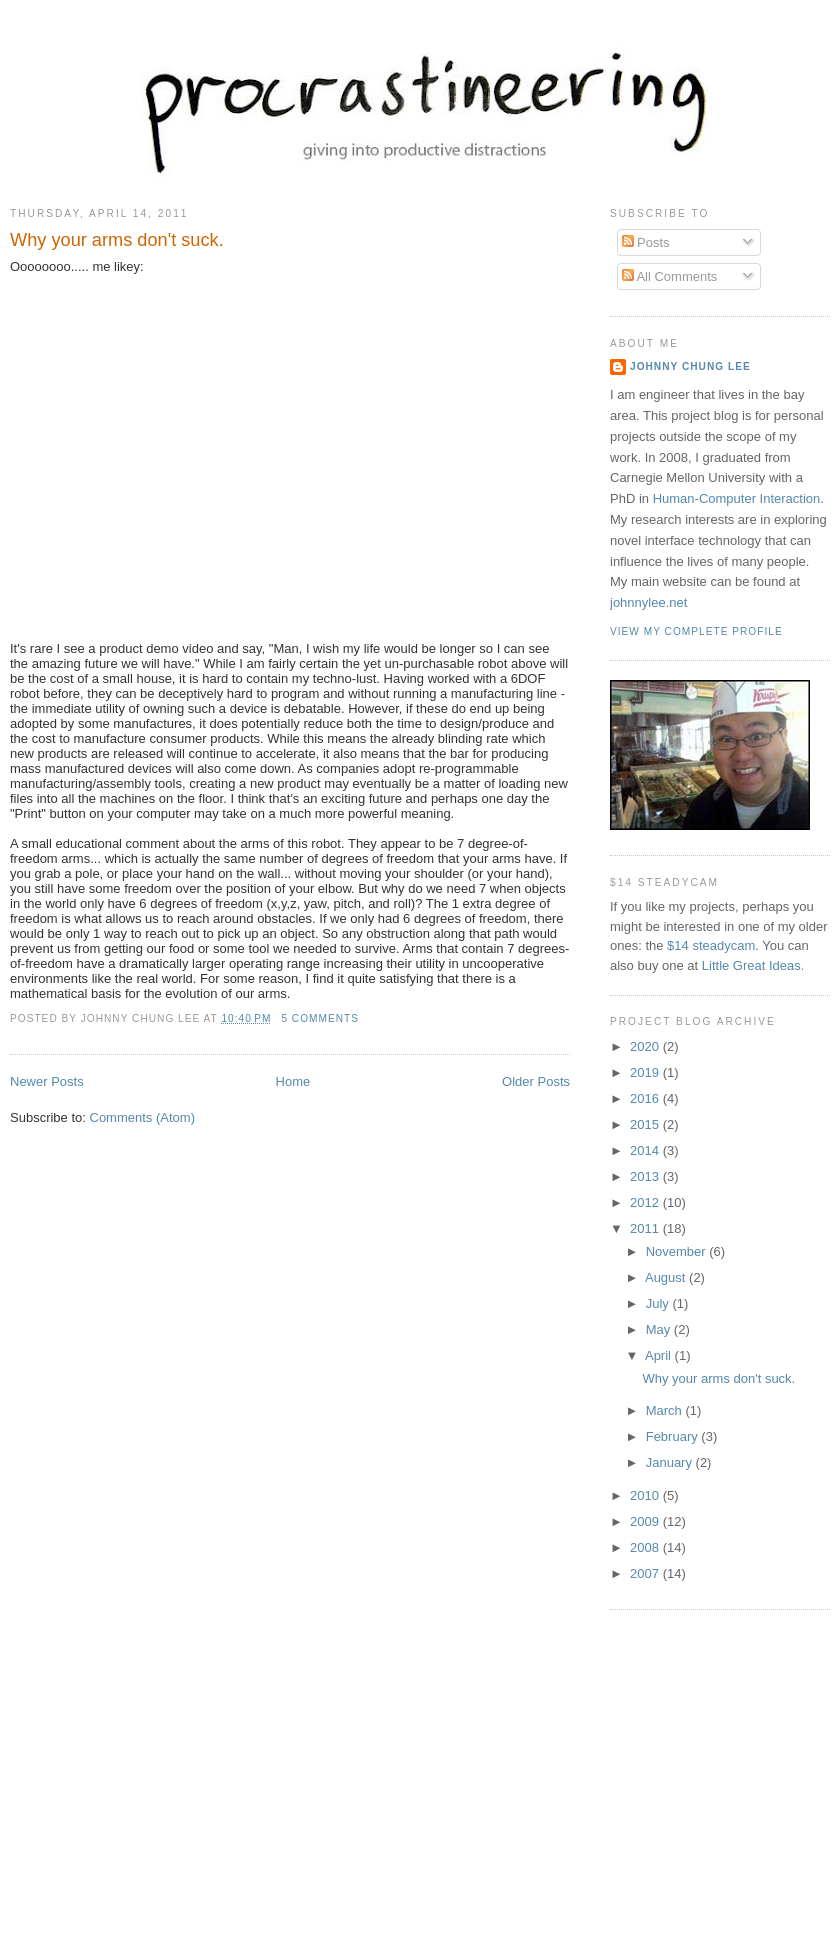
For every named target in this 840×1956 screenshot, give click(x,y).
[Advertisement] (429, 1800)
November (678, 1251)
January (671, 1462)
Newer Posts (47, 1081)
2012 (646, 1202)
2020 (646, 1046)
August (667, 1277)
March (666, 1410)
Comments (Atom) (142, 1117)
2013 (646, 1176)
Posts (646, 242)
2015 (646, 1124)
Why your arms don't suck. (117, 240)
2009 (646, 1521)
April (660, 1355)
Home (293, 1081)
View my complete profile (696, 631)
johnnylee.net (648, 602)
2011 (646, 1228)
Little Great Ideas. (753, 965)
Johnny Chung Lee (690, 366)
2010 (646, 1495)
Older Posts (536, 1081)
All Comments (670, 276)
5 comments (320, 1018)
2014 (646, 1150)
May (660, 1329)
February (674, 1436)
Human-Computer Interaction (737, 498)
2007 (646, 1573)
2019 (646, 1072)
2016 (646, 1098)
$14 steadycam (711, 945)
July (659, 1303)
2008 (646, 1547)
